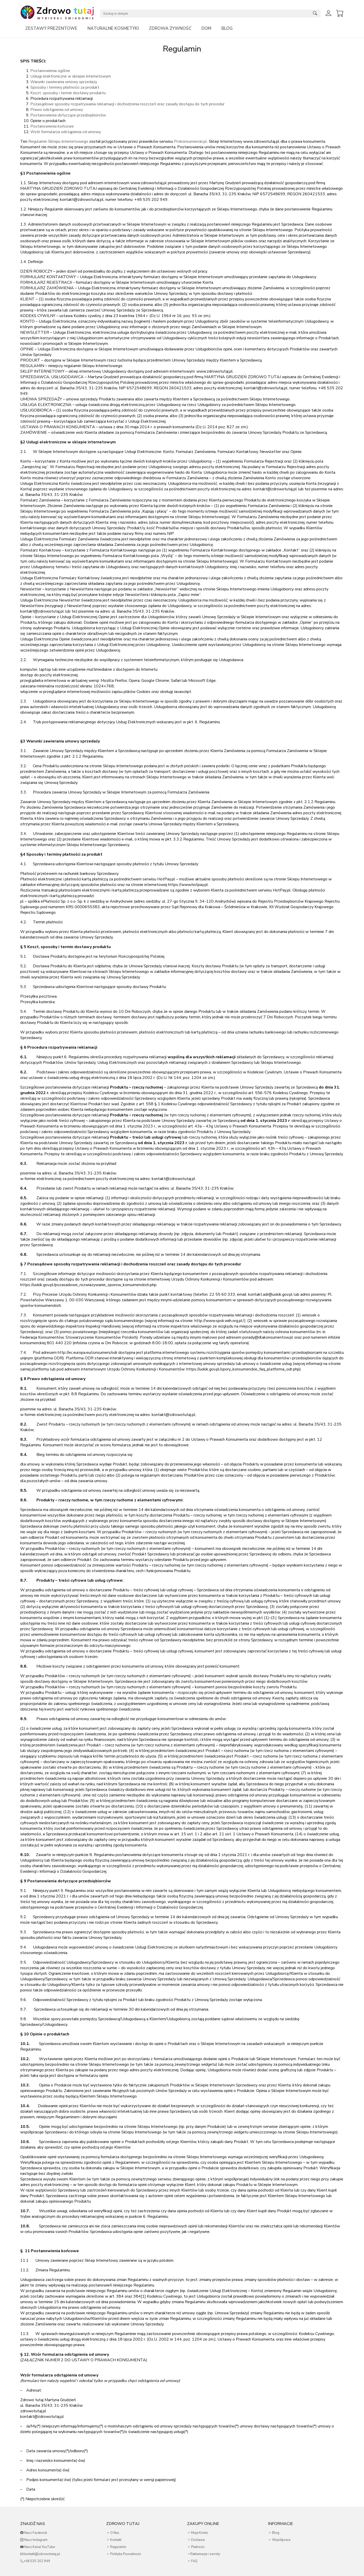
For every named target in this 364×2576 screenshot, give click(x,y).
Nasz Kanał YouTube (37, 2547)
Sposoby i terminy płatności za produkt (64, 87)
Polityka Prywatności (123, 2554)
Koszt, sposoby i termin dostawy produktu (68, 93)
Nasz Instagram (34, 2540)
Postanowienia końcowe (52, 126)
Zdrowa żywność (170, 28)
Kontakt (113, 2540)
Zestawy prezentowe (51, 28)
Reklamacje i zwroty (203, 2554)
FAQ (192, 2561)
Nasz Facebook (33, 2533)
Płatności (195, 2547)
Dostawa (196, 2540)
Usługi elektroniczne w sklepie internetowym (70, 76)
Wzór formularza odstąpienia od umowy (65, 132)
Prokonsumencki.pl (190, 141)
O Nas (112, 2533)
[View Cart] (340, 13)
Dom (206, 28)
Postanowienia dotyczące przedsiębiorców (68, 115)
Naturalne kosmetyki (113, 28)
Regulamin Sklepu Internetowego (58, 141)
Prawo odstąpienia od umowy (56, 109)
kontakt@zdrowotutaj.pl (40, 2554)
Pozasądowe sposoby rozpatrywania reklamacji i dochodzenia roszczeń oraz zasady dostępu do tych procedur (127, 104)
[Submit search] (314, 13)
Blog (227, 28)
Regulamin (116, 2547)
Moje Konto (197, 2533)
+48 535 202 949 (35, 2561)
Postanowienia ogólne (50, 71)
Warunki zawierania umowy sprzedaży (63, 82)
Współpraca (279, 2540)
